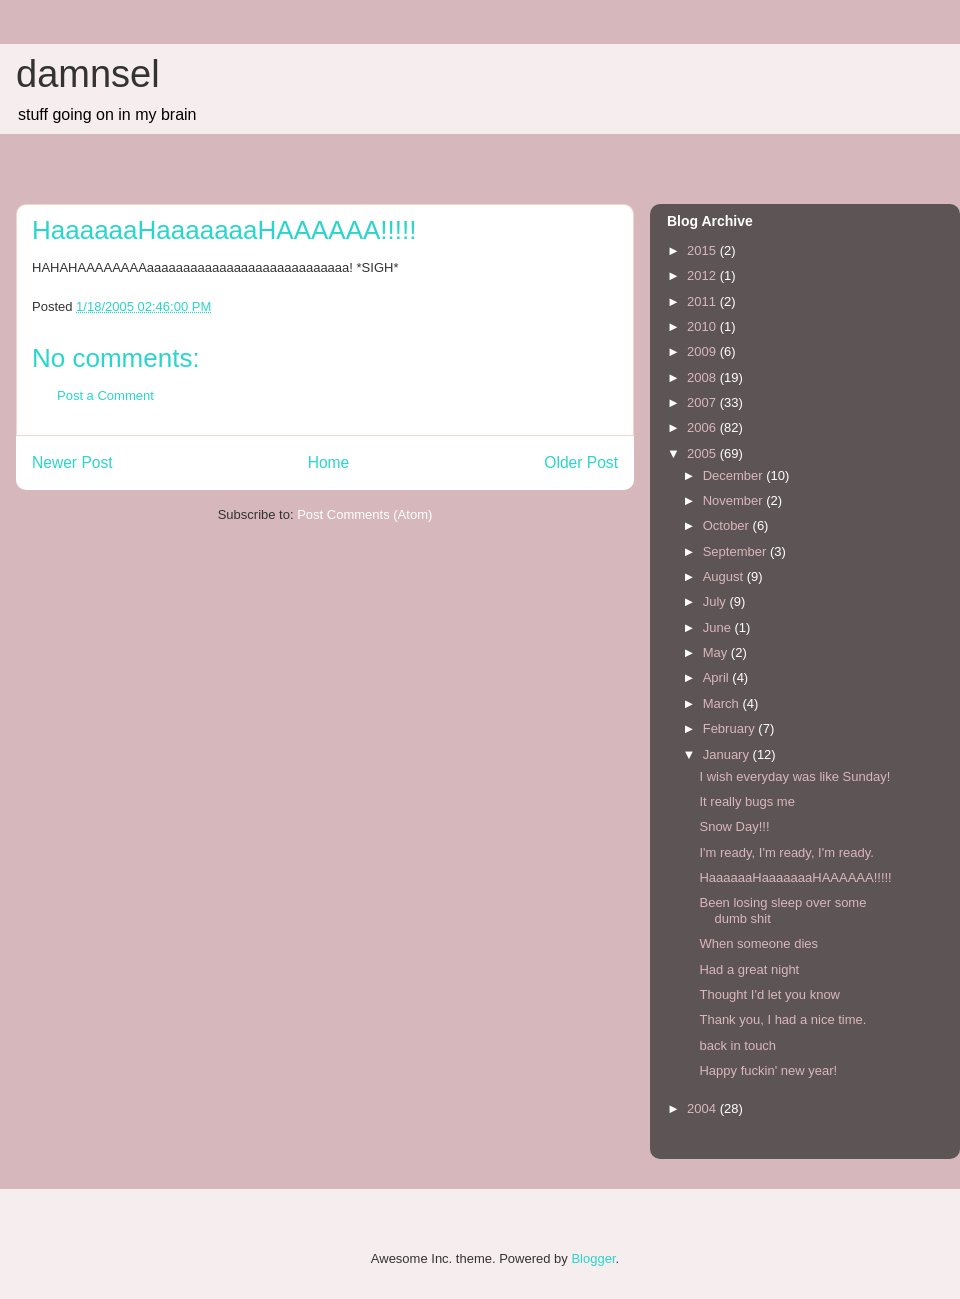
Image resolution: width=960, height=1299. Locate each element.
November (735, 500)
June (719, 627)
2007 (703, 402)
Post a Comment (105, 395)
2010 (703, 326)
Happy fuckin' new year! (768, 1070)
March (723, 703)
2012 (703, 275)
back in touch (737, 1045)
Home (329, 462)
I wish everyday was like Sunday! (794, 776)
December (735, 475)
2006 (703, 427)
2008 (703, 377)
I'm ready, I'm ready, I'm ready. (786, 852)
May (717, 652)
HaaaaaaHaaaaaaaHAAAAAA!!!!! (795, 877)
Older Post (581, 462)
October (728, 525)
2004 (703, 1108)
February (731, 728)
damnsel (88, 74)
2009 (703, 351)
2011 (703, 301)
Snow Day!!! (734, 826)
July (716, 601)
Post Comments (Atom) (364, 514)
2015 (703, 250)
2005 (703, 453)
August (725, 576)
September (736, 551)
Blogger (593, 1258)
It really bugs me (746, 801)
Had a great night (749, 969)
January (728, 754)
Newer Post (72, 462)
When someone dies (758, 943)
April (718, 677)
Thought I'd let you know (769, 994)
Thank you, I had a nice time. (782, 1019)
